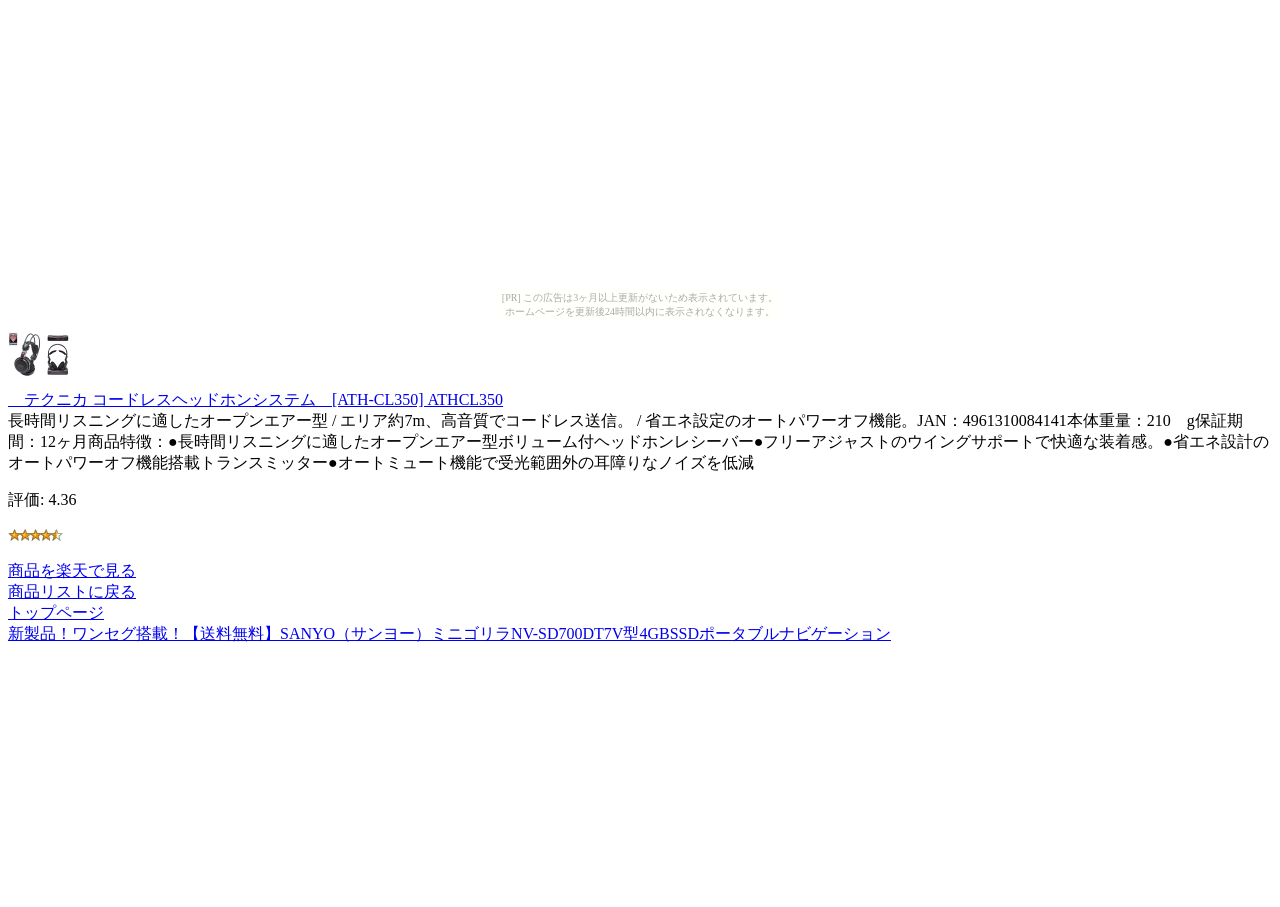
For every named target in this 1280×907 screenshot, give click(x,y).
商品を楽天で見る (72, 570)
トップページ (56, 612)
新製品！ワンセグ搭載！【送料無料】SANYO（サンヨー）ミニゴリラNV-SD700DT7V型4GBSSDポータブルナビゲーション (449, 633)
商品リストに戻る (72, 591)
